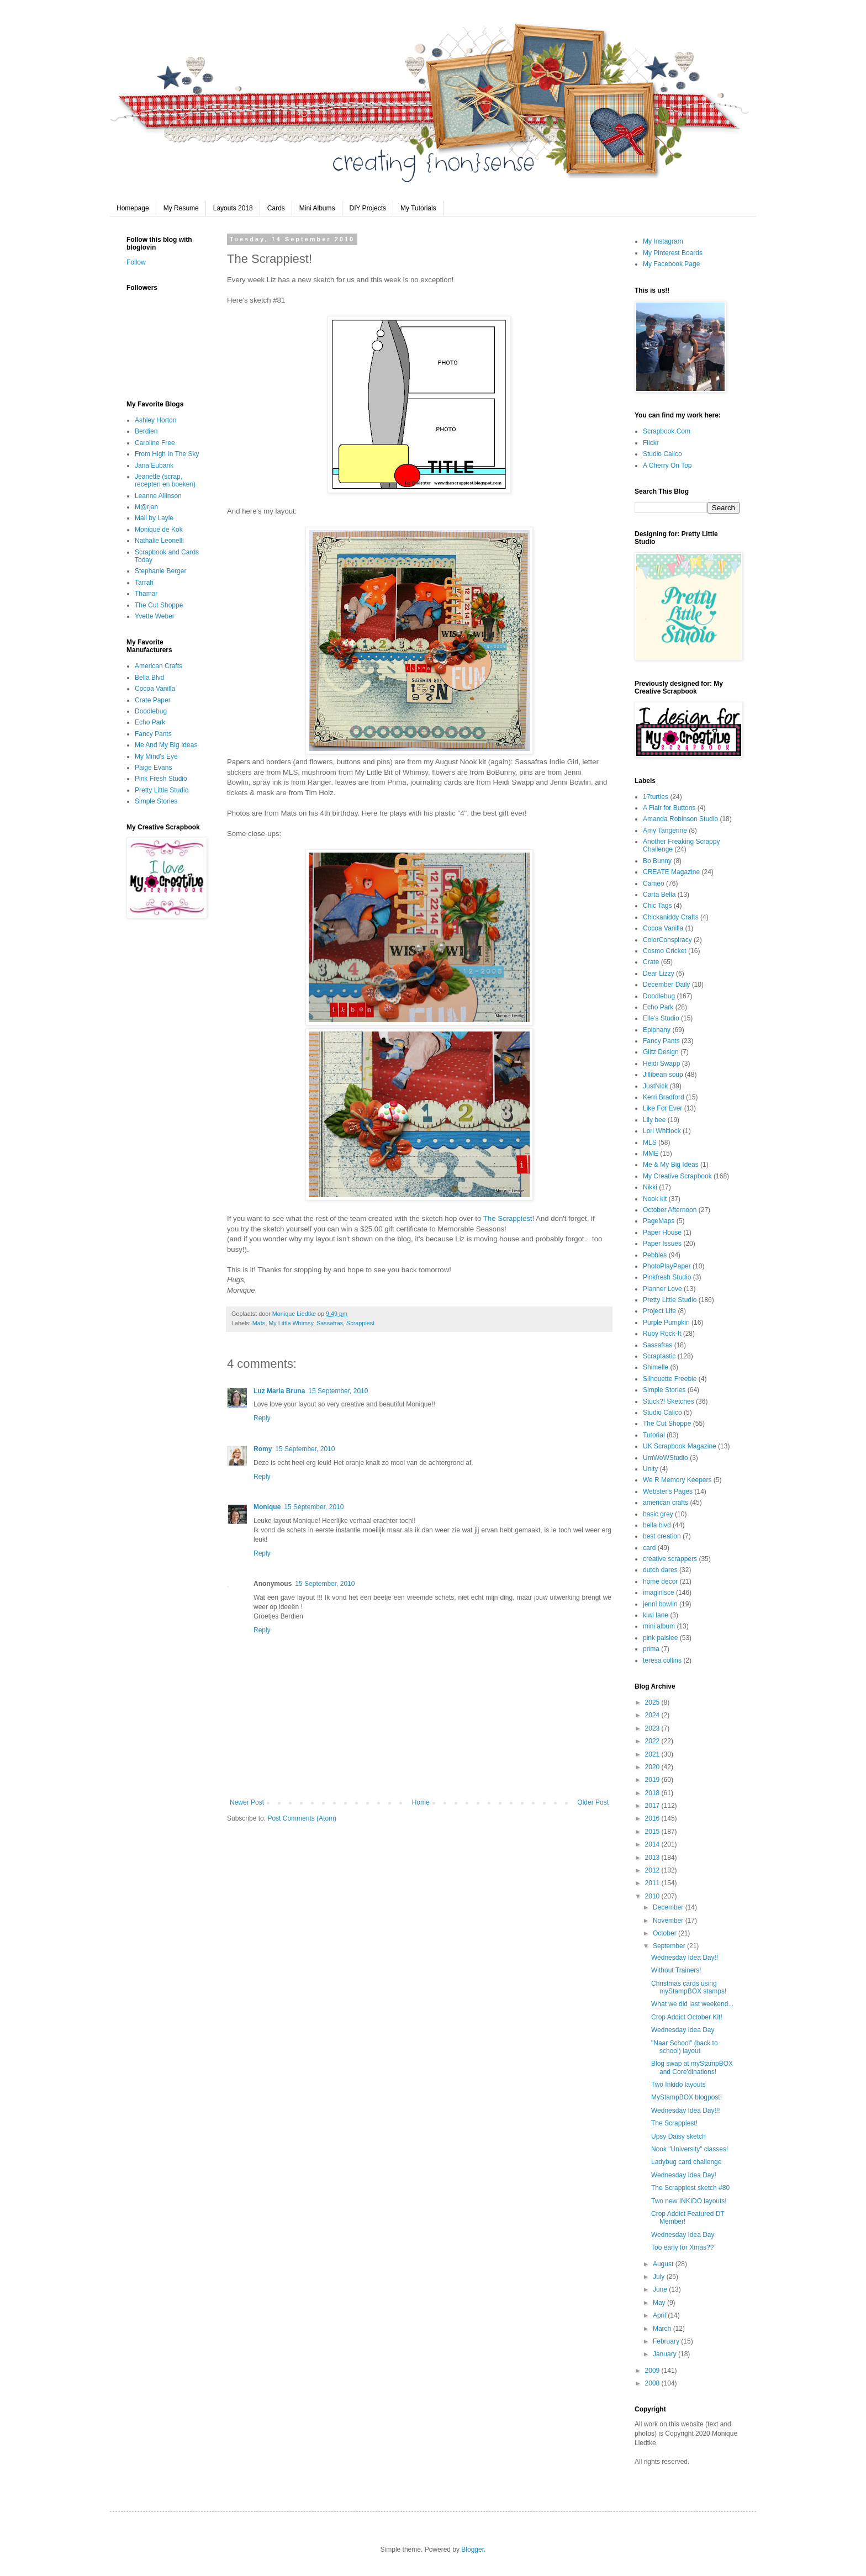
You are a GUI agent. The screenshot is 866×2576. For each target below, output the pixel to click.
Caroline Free (155, 443)
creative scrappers (670, 1559)
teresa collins (662, 1660)
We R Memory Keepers (677, 1480)
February (667, 2341)
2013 (653, 1857)
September (670, 1946)
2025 (653, 1702)
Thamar (146, 593)
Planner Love (662, 1289)
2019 (653, 1780)
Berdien (146, 431)
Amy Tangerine (665, 830)
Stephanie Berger (160, 571)
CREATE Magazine (671, 872)
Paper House (662, 1232)
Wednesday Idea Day (683, 2030)
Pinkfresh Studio (667, 1277)
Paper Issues (662, 1243)
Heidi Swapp (661, 1063)
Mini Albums (317, 208)
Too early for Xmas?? (682, 2247)
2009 (653, 2370)
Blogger (472, 2549)
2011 (653, 1883)
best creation (662, 1536)
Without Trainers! (676, 1970)
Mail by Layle (154, 518)
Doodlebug (151, 711)
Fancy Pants (153, 734)
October (665, 1933)
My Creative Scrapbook (677, 1176)
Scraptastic (659, 1356)
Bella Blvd (149, 677)
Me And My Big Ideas (166, 745)
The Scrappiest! (674, 2123)
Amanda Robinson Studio (680, 819)
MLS (650, 1142)
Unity (650, 1469)
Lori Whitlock (662, 1131)
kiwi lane (655, 1615)
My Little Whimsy (290, 1323)
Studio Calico (662, 454)
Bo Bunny (657, 861)
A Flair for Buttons (669, 808)
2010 (653, 1896)
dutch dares (660, 1570)
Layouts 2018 (233, 208)
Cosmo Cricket (665, 951)
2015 (653, 1832)
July (660, 2277)
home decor (660, 1581)
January (665, 2354)
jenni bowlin (660, 1604)
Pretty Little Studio (161, 790)
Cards (276, 208)
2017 (653, 1806)
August (664, 2264)
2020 (653, 1767)
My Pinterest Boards (673, 253)
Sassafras (329, 1323)
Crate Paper (153, 700)
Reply (262, 1418)
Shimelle (655, 1367)
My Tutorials (418, 208)
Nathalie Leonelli (159, 540)
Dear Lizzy (658, 973)
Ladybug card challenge (686, 2162)
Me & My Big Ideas (671, 1164)
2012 (653, 1870)
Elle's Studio (661, 1018)
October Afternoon (669, 1210)
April (660, 2315)
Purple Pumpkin (666, 1322)
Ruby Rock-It (662, 1333)
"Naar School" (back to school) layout (684, 2047)
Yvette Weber (155, 616)
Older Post (593, 1802)
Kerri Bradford (663, 1097)
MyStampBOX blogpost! (686, 2097)
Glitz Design (661, 1052)
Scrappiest (360, 1323)
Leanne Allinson (158, 496)
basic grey (658, 1514)
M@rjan (146, 507)
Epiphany (656, 1030)
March (663, 2328)
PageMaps (658, 1221)
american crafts (665, 1502)
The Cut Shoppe (159, 605)
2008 (653, 2383)
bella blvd (657, 1525)
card (649, 1548)
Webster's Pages (668, 1491)
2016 (653, 1818)
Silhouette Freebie (669, 1379)
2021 (653, 1754)
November (669, 1920)
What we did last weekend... (692, 2004)
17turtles (655, 797)
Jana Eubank (154, 465)
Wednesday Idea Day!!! (685, 2110)
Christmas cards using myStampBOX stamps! (688, 1987)
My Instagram (663, 241)
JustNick (655, 1086)
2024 (653, 1715)
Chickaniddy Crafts (671, 917)
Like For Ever (662, 1108)
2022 (653, 1741)
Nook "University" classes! (689, 2149)
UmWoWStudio (665, 1458)
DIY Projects (368, 208)
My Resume (181, 208)
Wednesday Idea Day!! (684, 1957)
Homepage (133, 208)
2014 (653, 1844)
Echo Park (150, 722)
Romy (263, 1449)
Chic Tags (657, 905)
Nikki (650, 1187)
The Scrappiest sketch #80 (690, 2188)
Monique (267, 1507)
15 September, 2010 (338, 1391)
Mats (258, 1323)
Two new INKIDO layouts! (689, 2201)
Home (421, 1802)
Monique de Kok (159, 529)
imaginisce (658, 1592)
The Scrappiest (507, 1218)
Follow (136, 262)
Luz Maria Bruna (279, 1391)
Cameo (653, 883)
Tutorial (654, 1435)
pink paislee (660, 1638)
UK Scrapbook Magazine (679, 1446)
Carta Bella (659, 894)
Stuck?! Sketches (668, 1401)
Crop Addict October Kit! (686, 2017)
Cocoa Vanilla (155, 688)
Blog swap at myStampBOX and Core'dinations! (692, 2067)
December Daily (666, 984)
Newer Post (247, 1802)
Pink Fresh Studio (161, 778)
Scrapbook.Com (666, 431)
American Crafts (158, 666)
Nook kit (655, 1199)
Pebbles (655, 1255)
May (660, 2303)
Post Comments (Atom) (301, 1818)
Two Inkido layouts (678, 2084)
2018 (653, 1793)
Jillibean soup (663, 1074)
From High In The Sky (167, 454)
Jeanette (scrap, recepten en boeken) (165, 480)
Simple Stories (156, 801)
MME (650, 1153)
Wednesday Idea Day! (683, 2175)
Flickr (651, 443)
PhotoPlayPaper (667, 1266)
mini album (659, 1626)
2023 (653, 1728)
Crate (651, 962)
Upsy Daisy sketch (678, 2136)
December (669, 1907)
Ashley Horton (155, 420)
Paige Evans (153, 767)
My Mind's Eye (156, 756)
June (661, 2289)
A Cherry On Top (667, 465)
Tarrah (144, 582)
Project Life (659, 1311)
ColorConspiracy (667, 940)
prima (651, 1649)
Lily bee (654, 1120)
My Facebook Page (671, 264)
